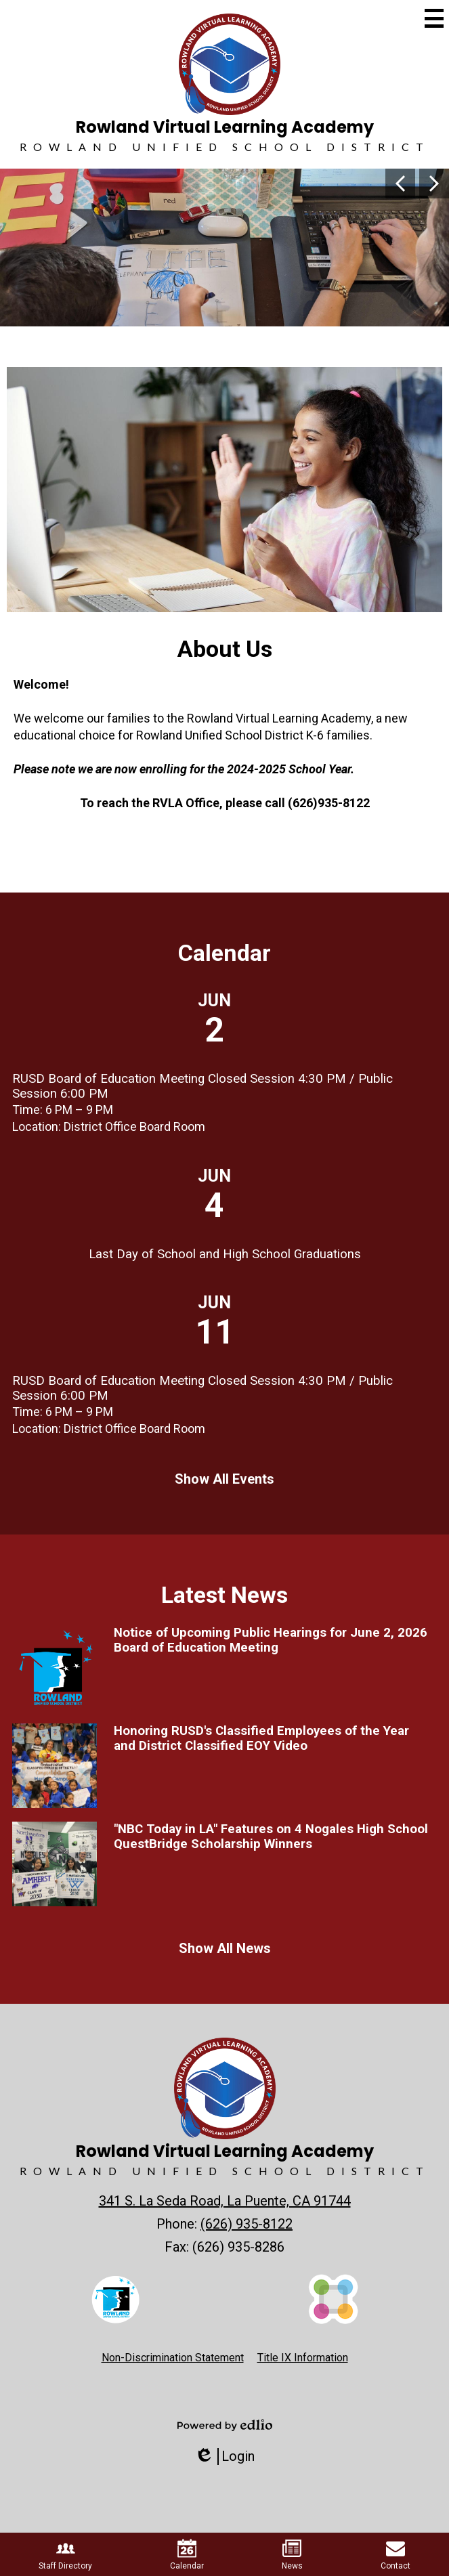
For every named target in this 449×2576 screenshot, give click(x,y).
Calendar (224, 953)
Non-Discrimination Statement (173, 2357)
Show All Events (224, 1479)
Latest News (224, 1595)
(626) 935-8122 (246, 2224)
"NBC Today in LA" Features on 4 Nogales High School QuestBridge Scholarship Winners (271, 1836)
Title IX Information (302, 2357)
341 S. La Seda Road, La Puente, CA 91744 (225, 2201)
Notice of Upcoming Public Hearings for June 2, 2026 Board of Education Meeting (270, 1640)
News (292, 2555)
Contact (395, 2555)
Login (224, 2456)
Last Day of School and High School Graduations (225, 1254)
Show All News (225, 1948)
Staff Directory (65, 2555)
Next (434, 183)
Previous (400, 183)
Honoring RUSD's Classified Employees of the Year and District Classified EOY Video (261, 1738)
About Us (224, 649)
